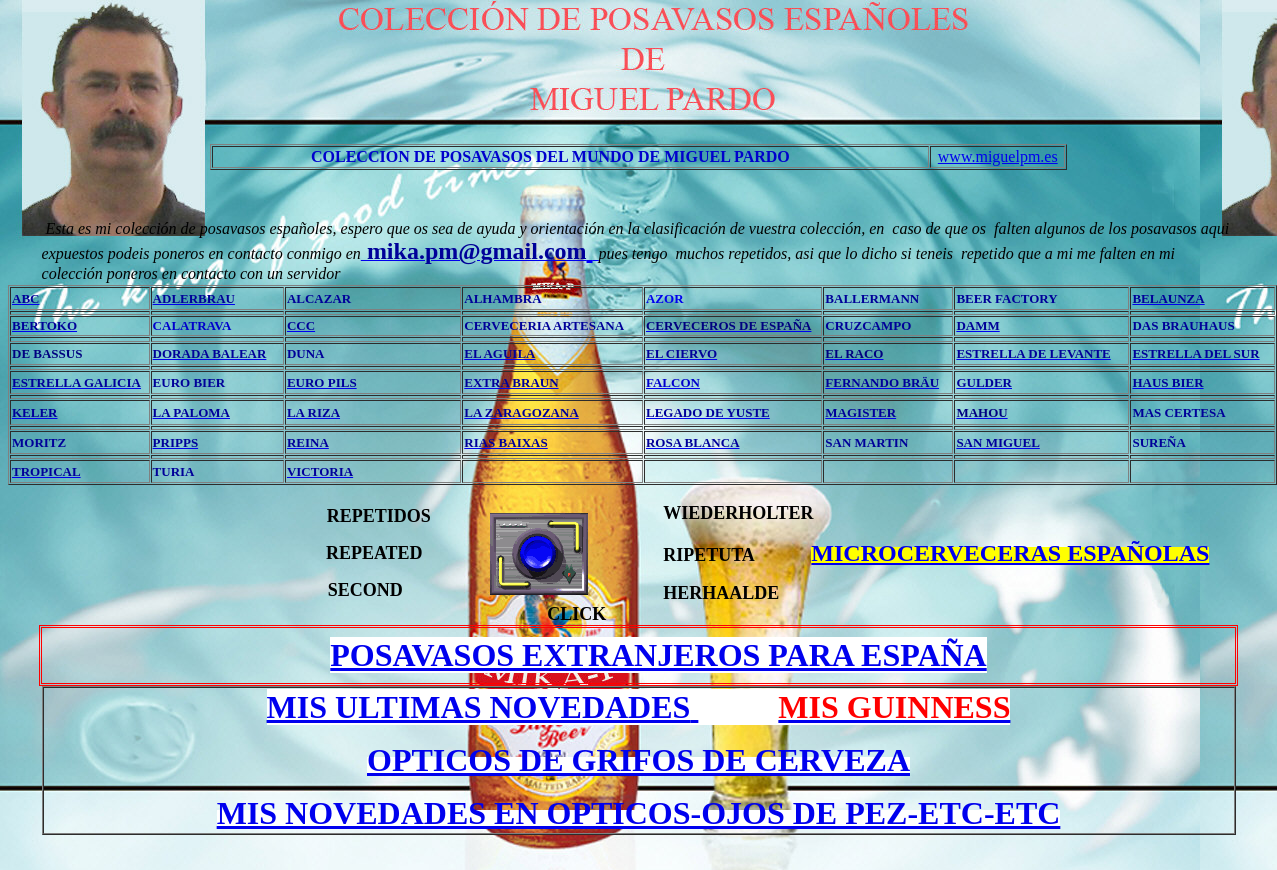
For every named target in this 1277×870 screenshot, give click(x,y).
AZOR (665, 298)
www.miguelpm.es (998, 156)
